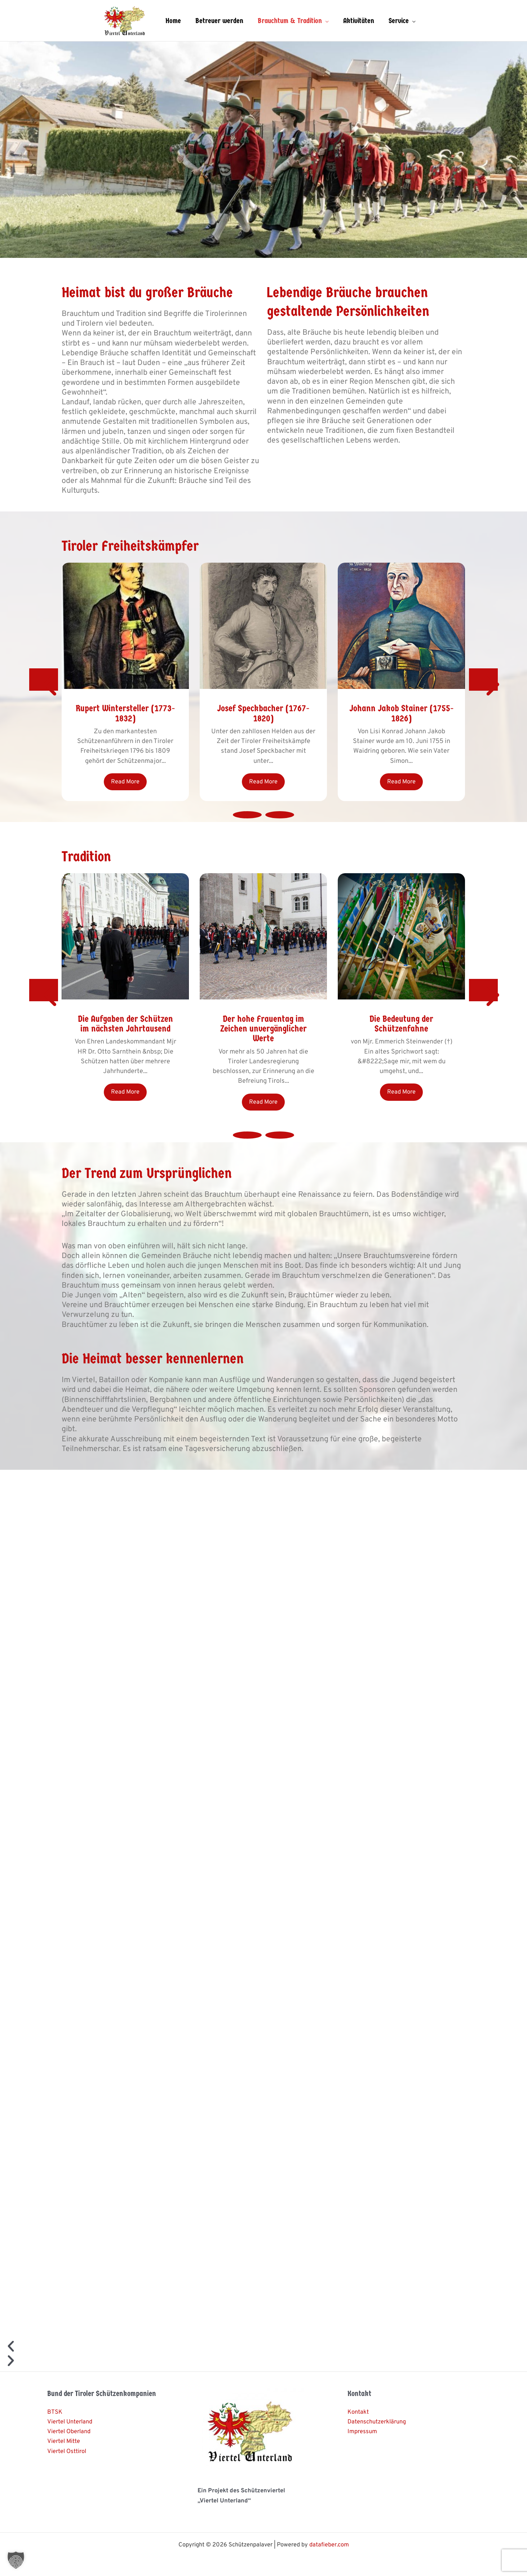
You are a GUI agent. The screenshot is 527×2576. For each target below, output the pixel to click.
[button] (16, 2560)
